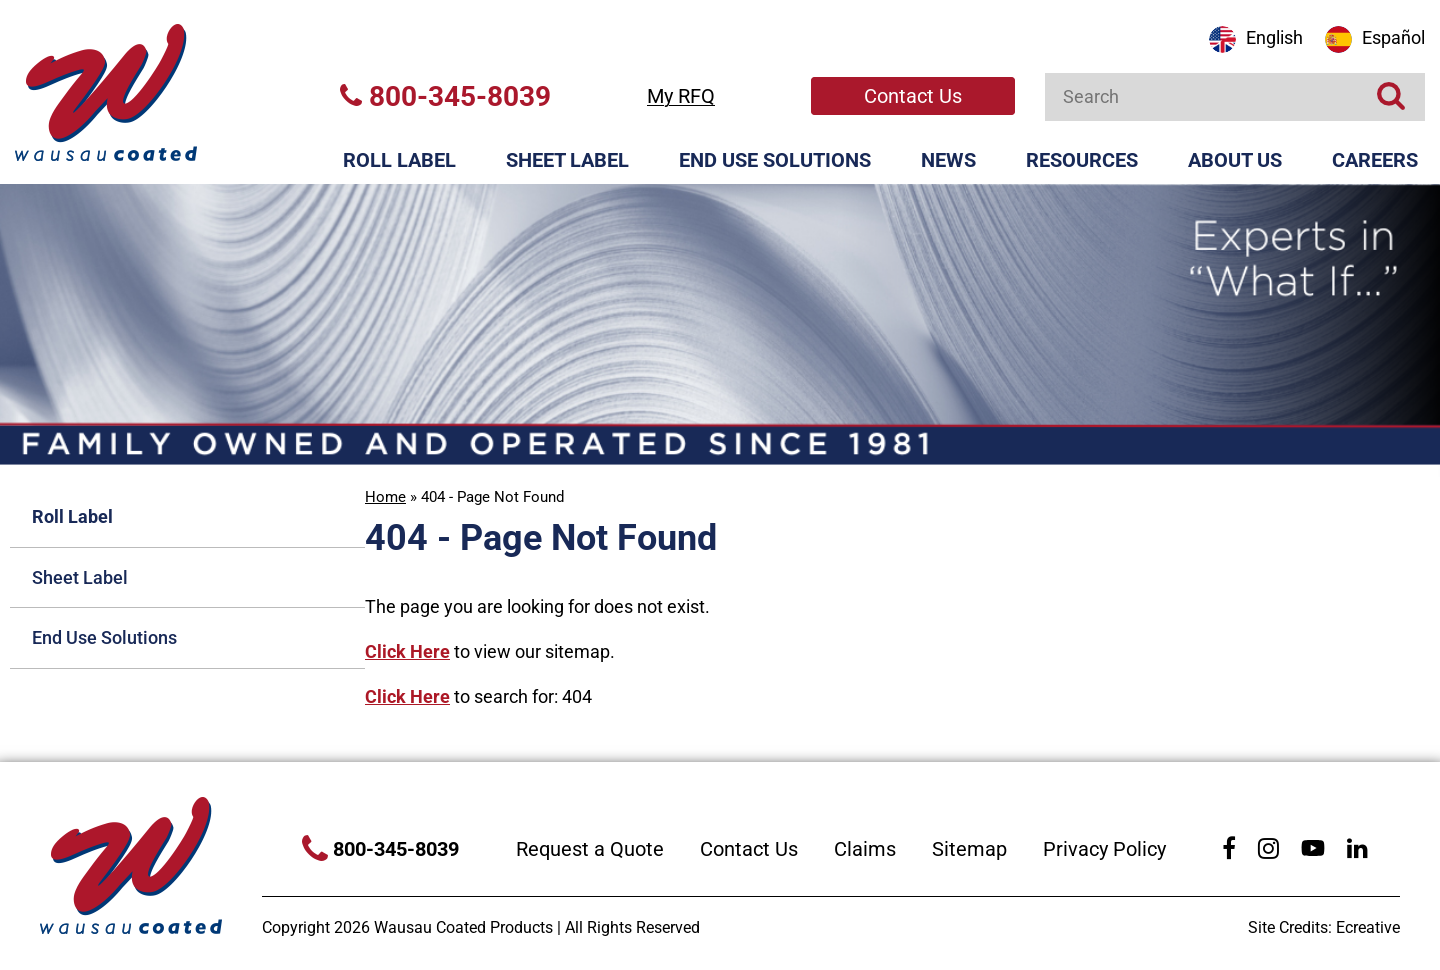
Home (385, 497)
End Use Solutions (775, 160)
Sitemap (969, 849)
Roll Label (399, 160)
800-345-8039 (445, 96)
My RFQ (681, 96)
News (948, 160)
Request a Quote (590, 849)
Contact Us (913, 96)
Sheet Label (567, 160)
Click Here (407, 651)
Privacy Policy (1104, 849)
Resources (1082, 160)
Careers (1375, 160)
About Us (1235, 160)
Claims (865, 849)
